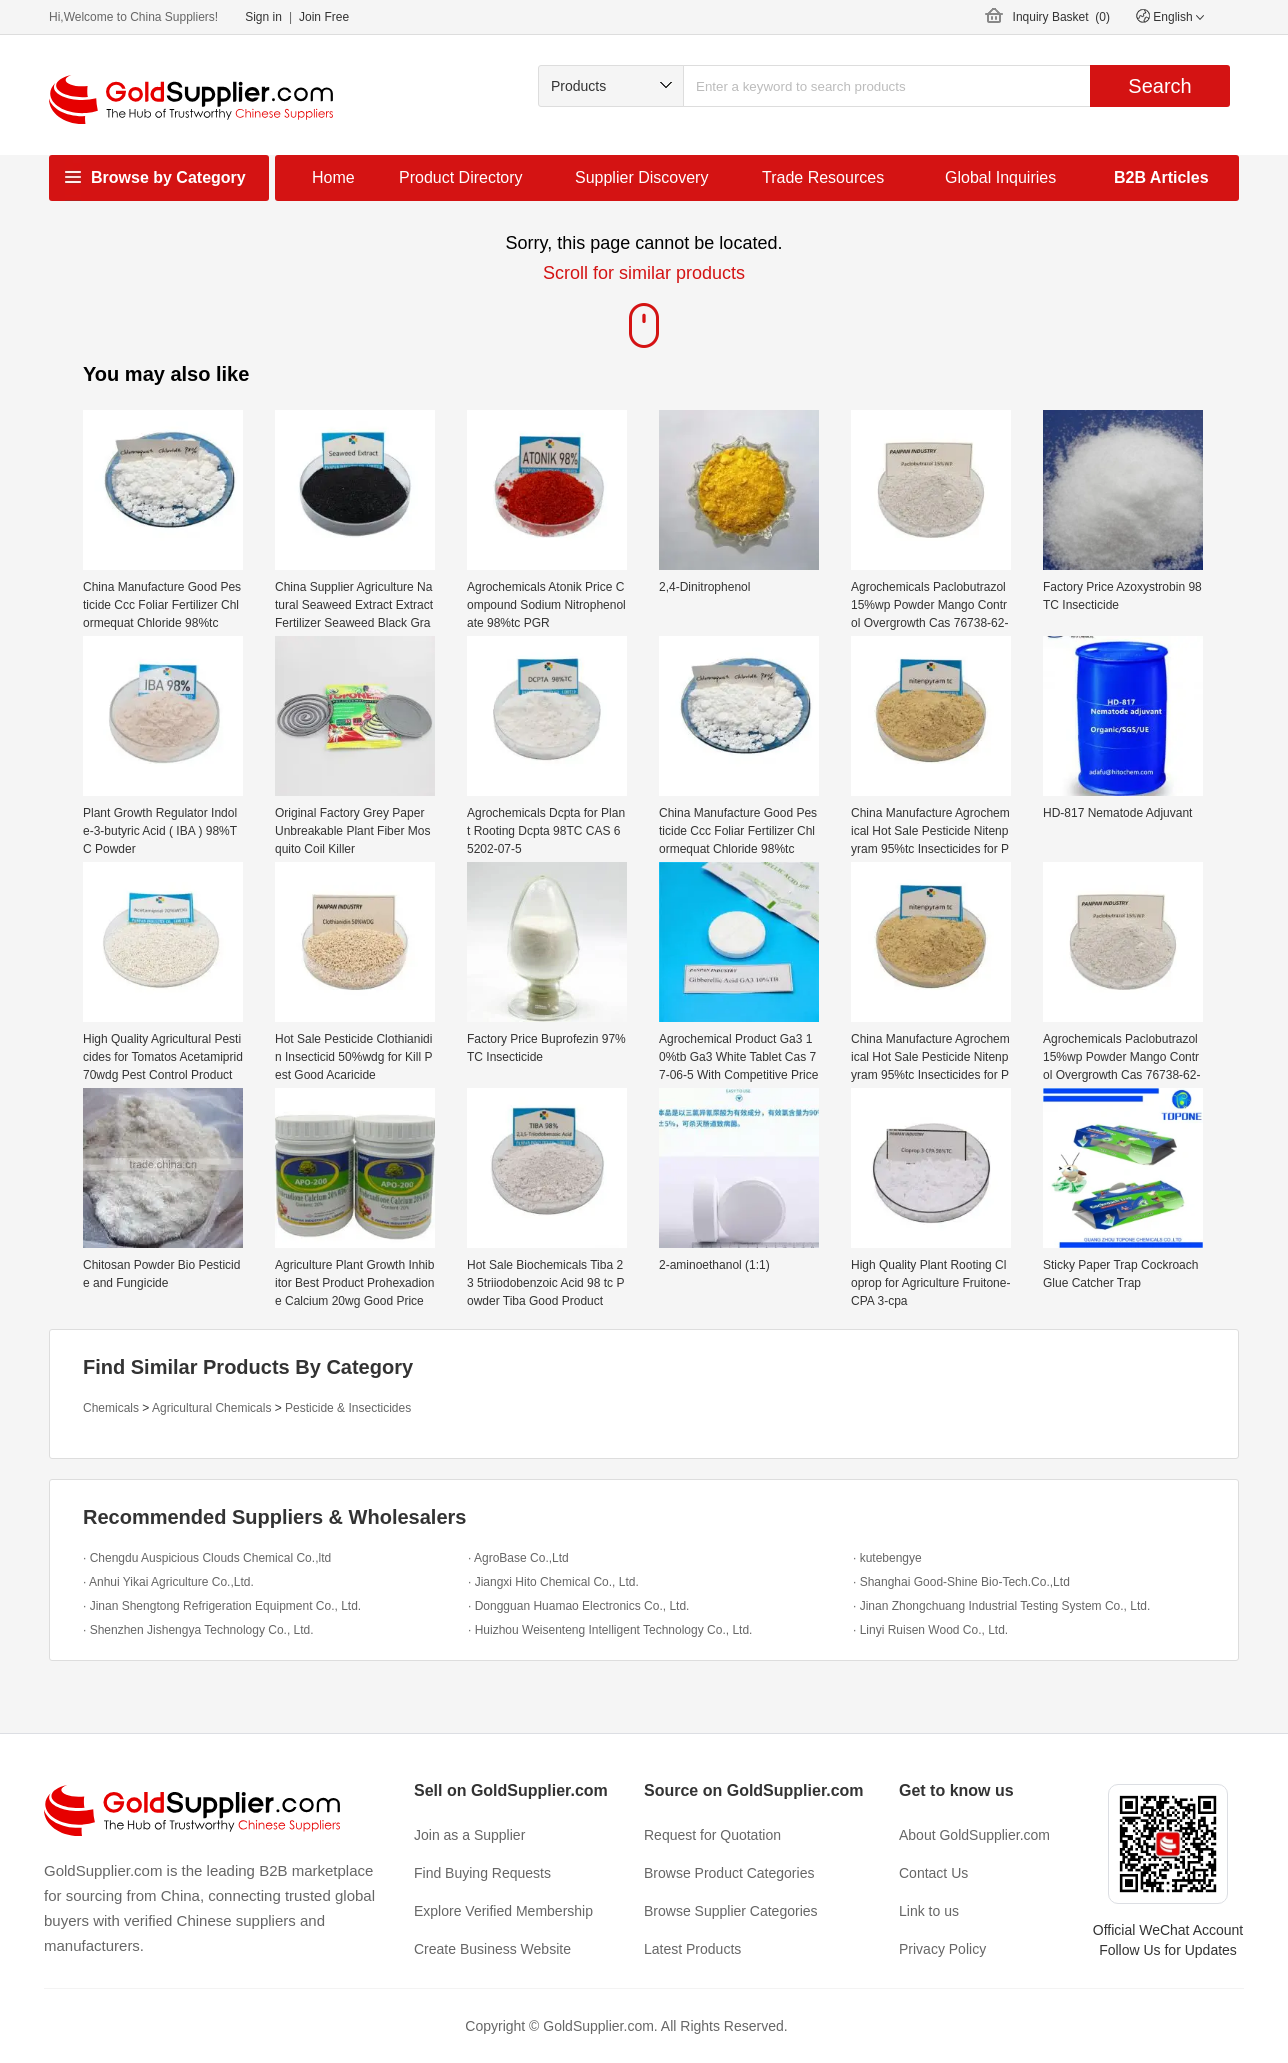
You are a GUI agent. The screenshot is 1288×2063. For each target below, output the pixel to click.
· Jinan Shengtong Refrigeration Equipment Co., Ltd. (222, 1606)
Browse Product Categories (729, 1873)
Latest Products (692, 1949)
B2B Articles (1161, 177)
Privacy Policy (942, 1949)
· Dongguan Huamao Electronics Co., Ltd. (578, 1606)
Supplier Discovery (641, 177)
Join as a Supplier (469, 1835)
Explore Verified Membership (503, 1911)
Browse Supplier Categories (731, 1911)
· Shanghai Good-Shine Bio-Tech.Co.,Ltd (961, 1582)
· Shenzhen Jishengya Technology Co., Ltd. (198, 1630)
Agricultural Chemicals (211, 1408)
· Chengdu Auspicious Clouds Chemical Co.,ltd (207, 1558)
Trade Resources (823, 177)
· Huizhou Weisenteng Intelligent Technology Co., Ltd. (610, 1630)
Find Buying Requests (482, 1873)
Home (333, 177)
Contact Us (933, 1873)
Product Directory (461, 177)
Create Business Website (492, 1949)
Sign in (263, 17)
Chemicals (111, 1408)
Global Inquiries (1000, 177)
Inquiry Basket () (1061, 17)
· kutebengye (887, 1558)
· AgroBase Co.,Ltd (518, 1558)
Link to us (929, 1911)
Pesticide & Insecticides (348, 1408)
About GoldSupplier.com (974, 1835)
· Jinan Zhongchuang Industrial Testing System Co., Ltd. (1001, 1606)
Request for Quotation (712, 1835)
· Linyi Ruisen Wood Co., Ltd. (930, 1630)
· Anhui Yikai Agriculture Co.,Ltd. (168, 1582)
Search (1159, 86)
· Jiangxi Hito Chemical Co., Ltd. (553, 1582)
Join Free (324, 17)
